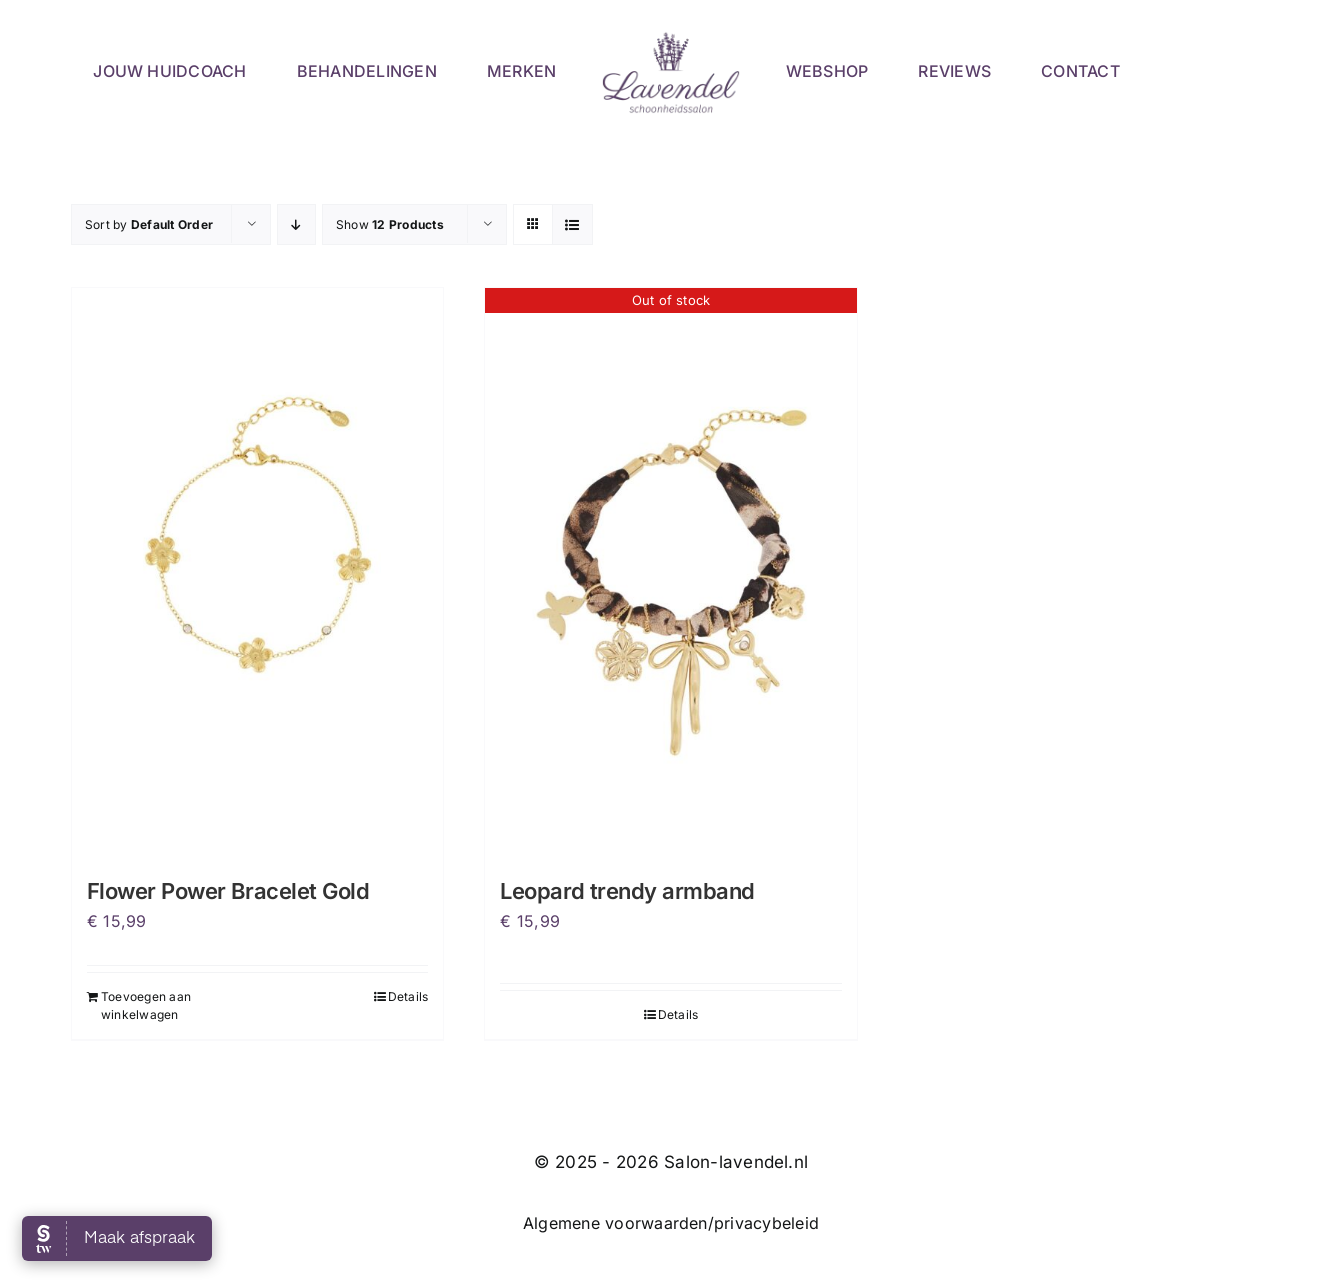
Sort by (149, 224)
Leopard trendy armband (627, 891)
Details (408, 996)
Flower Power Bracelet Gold (228, 891)
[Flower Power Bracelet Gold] (257, 566)
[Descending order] (296, 224)
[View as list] (572, 224)
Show (390, 224)
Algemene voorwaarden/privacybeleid (671, 1223)
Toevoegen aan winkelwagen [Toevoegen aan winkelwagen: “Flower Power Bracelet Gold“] (146, 1005)
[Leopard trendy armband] (670, 566)
